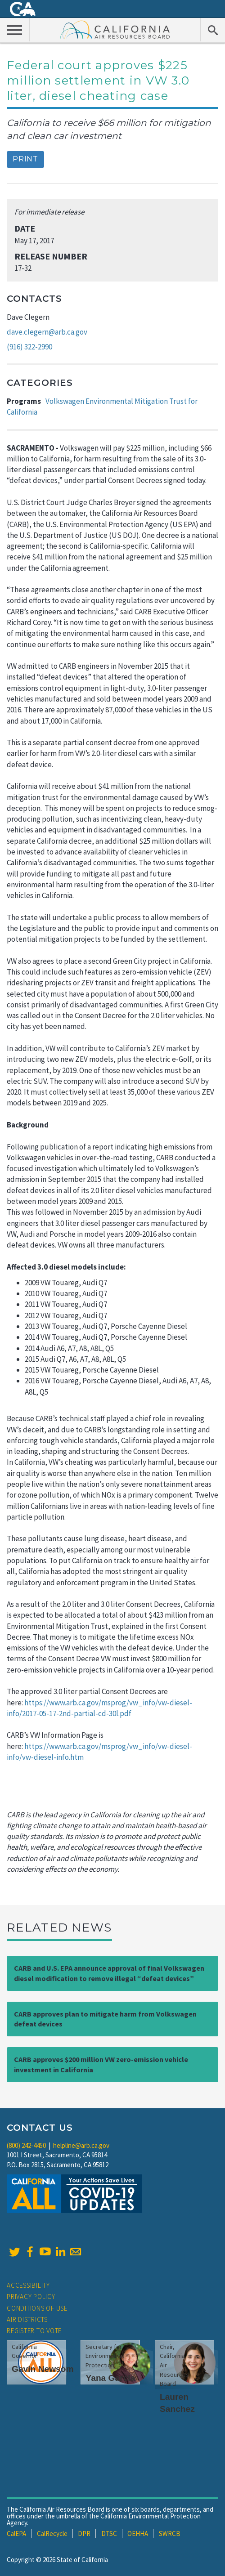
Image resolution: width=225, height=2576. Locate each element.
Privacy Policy (31, 2296)
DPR (84, 2533)
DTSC (109, 2533)
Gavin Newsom (43, 2369)
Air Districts (27, 2319)
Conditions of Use (37, 2308)
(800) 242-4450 (26, 2145)
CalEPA (16, 2533)
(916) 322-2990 (29, 347)
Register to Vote (34, 2330)
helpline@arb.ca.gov (81, 2145)
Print (25, 159)
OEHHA (137, 2533)
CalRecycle (52, 2533)
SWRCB (169, 2533)
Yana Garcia (110, 2378)
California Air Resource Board (115, 29)
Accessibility (28, 2285)
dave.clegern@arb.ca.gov (47, 332)
